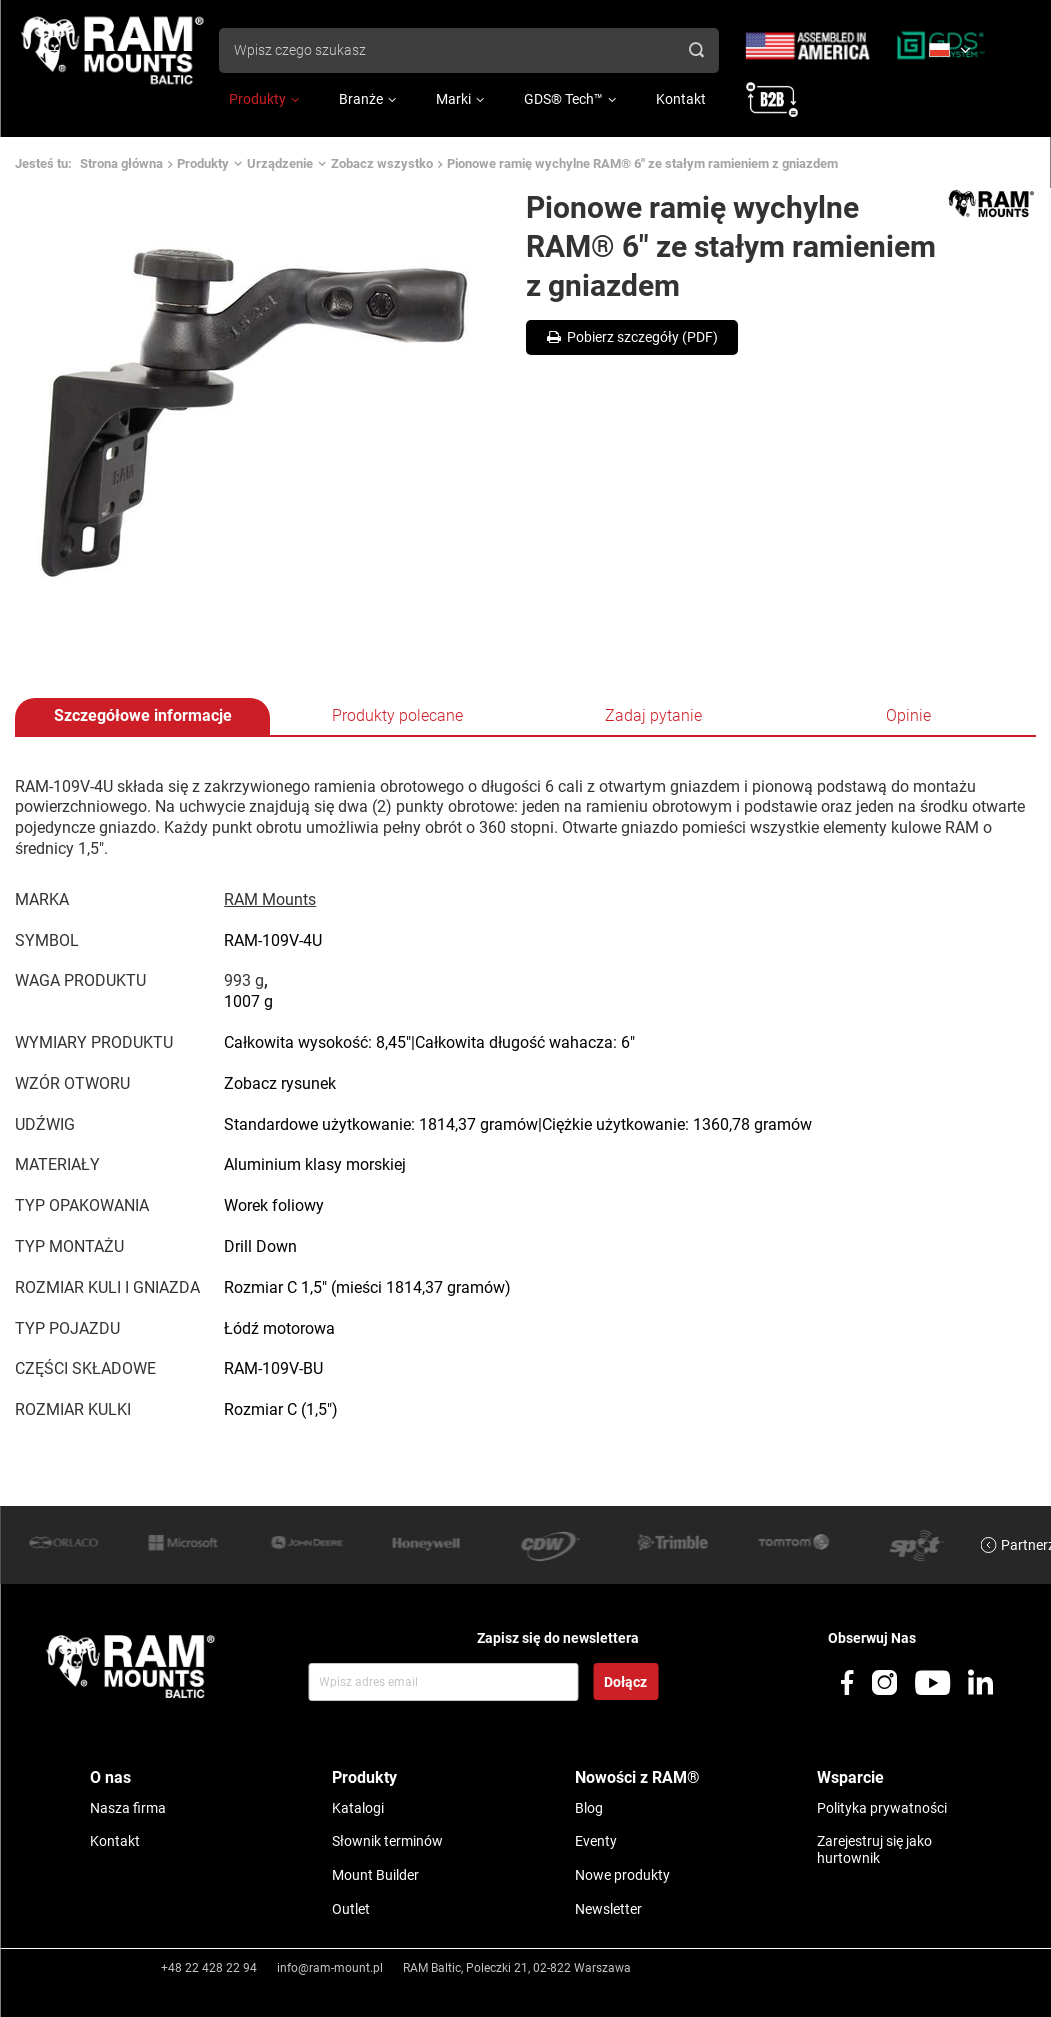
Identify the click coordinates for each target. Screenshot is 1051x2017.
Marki (453, 99)
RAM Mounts (270, 899)
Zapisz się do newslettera (558, 1638)
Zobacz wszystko (382, 163)
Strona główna (121, 163)
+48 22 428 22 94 (209, 1968)
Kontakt (681, 99)
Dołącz (625, 1682)
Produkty (257, 99)
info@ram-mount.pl (330, 1968)
